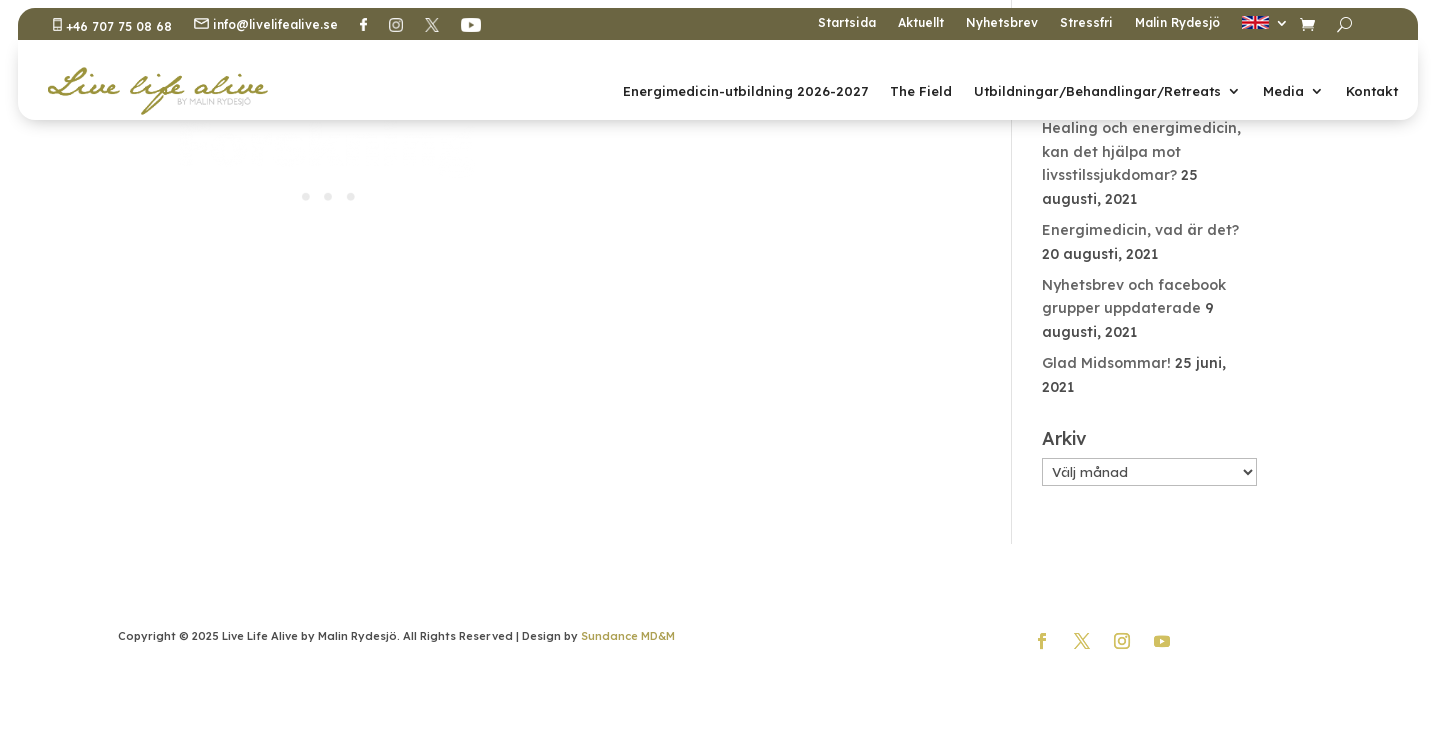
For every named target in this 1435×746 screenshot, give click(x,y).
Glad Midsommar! (1106, 363)
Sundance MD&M (628, 636)
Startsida (847, 23)
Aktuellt (921, 23)
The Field (921, 91)
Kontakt (1372, 91)
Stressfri (1086, 23)
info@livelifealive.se (266, 25)
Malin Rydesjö (1177, 23)
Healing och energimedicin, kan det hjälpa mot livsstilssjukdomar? (1141, 152)
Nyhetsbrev (1002, 23)
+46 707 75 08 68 (112, 26)
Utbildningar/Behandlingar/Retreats (1097, 91)
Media (1283, 91)
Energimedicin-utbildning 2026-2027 (745, 91)
